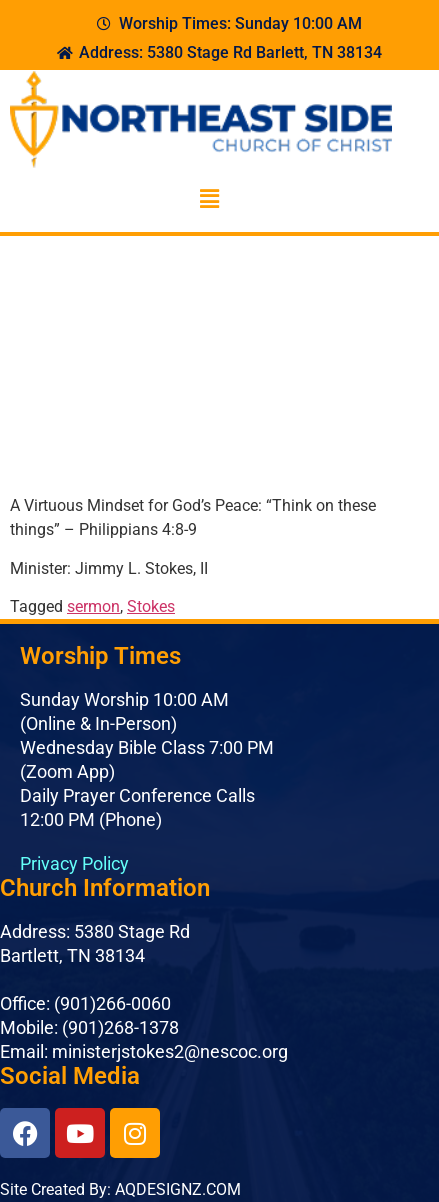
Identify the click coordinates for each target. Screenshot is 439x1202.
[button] (209, 200)
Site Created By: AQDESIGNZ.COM (120, 1189)
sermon (93, 606)
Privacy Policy (74, 863)
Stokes (151, 606)
